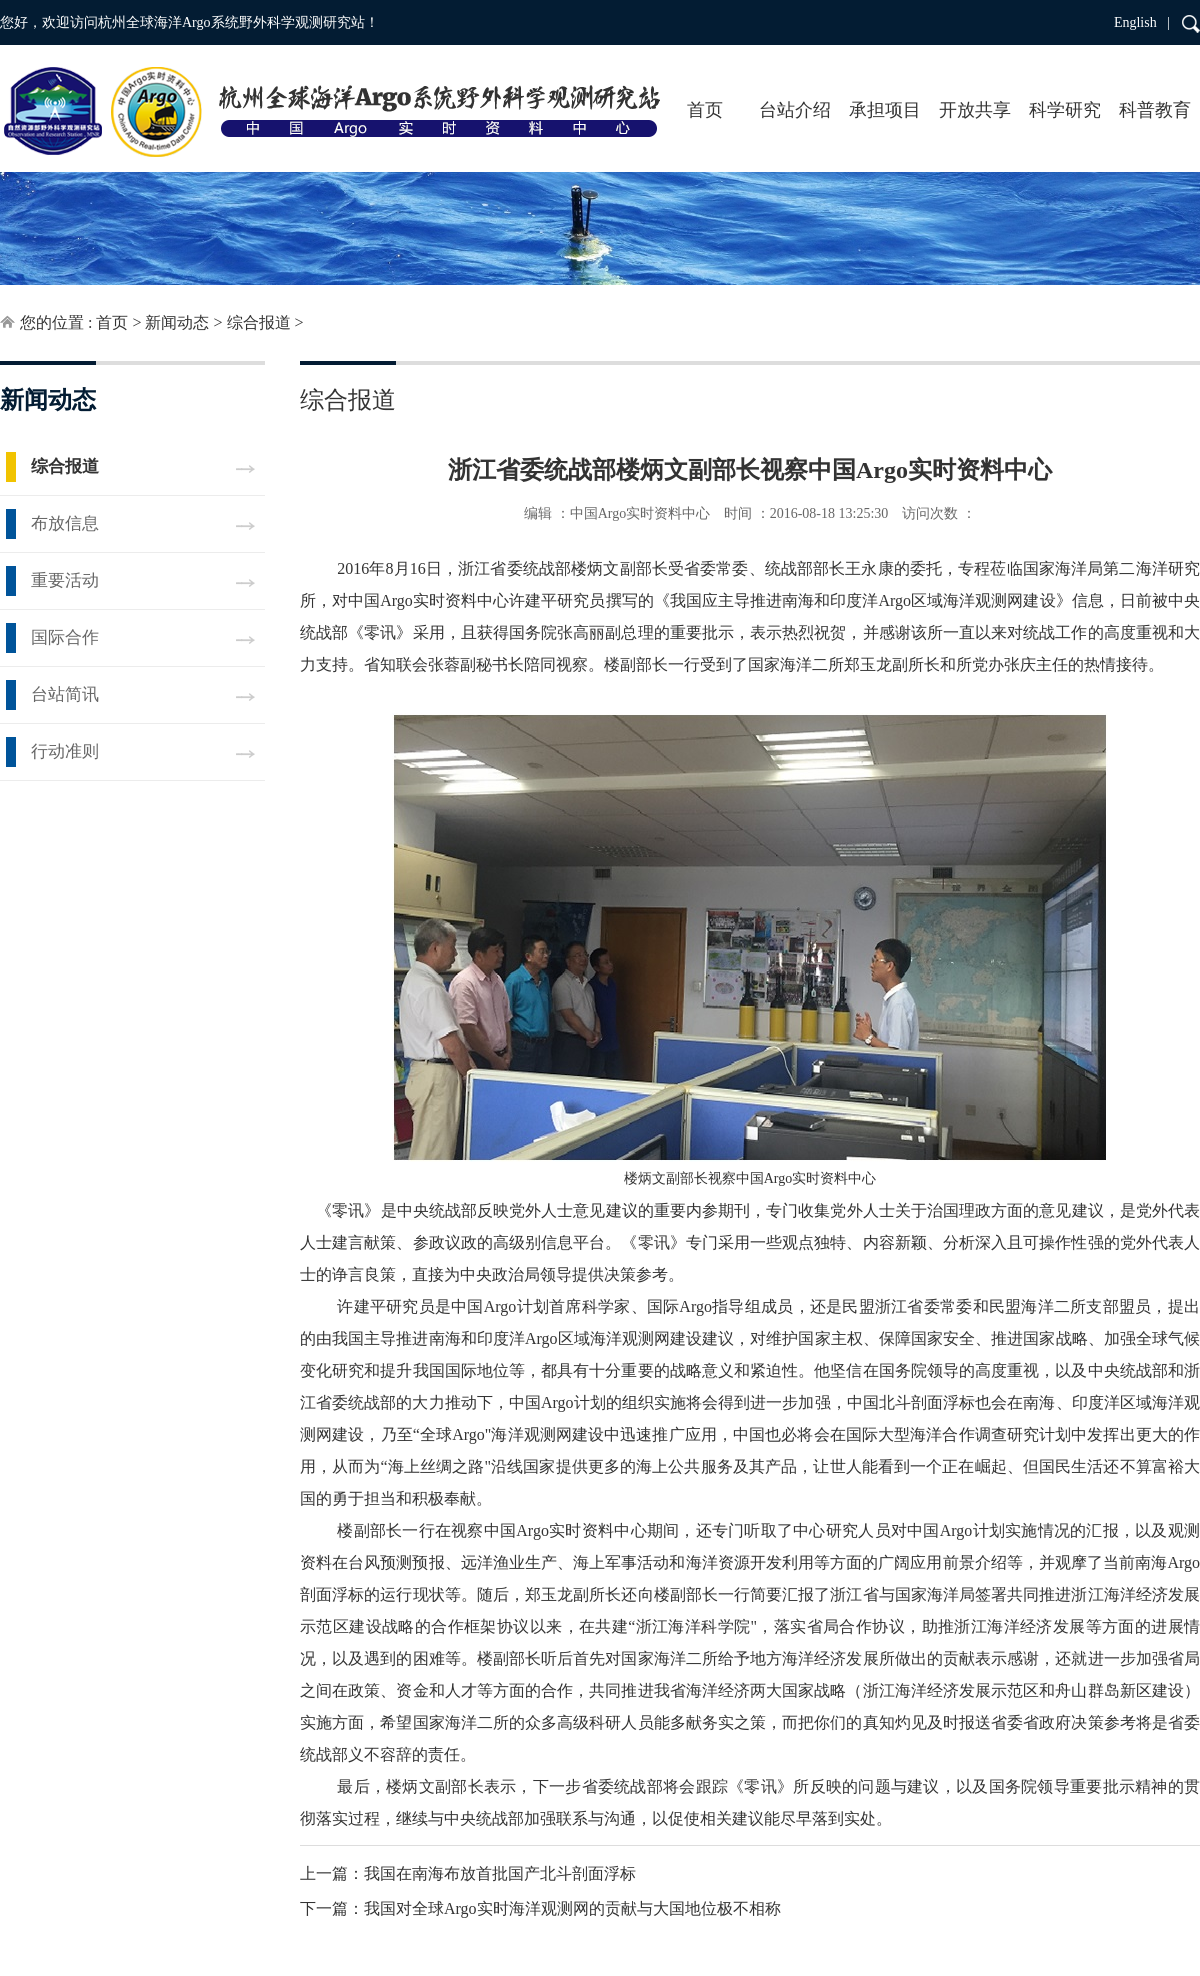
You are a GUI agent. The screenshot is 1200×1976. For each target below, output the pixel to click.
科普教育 (1155, 110)
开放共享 (975, 110)
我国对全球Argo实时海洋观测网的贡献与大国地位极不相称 (572, 1908)
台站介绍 (795, 110)
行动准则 (65, 751)
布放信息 (65, 523)
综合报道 (259, 322)
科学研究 (1065, 110)
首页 (705, 110)
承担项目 (885, 110)
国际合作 (65, 637)
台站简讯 (65, 694)
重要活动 (65, 580)
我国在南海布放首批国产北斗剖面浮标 (500, 1873)
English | (1142, 22)
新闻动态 (177, 322)
